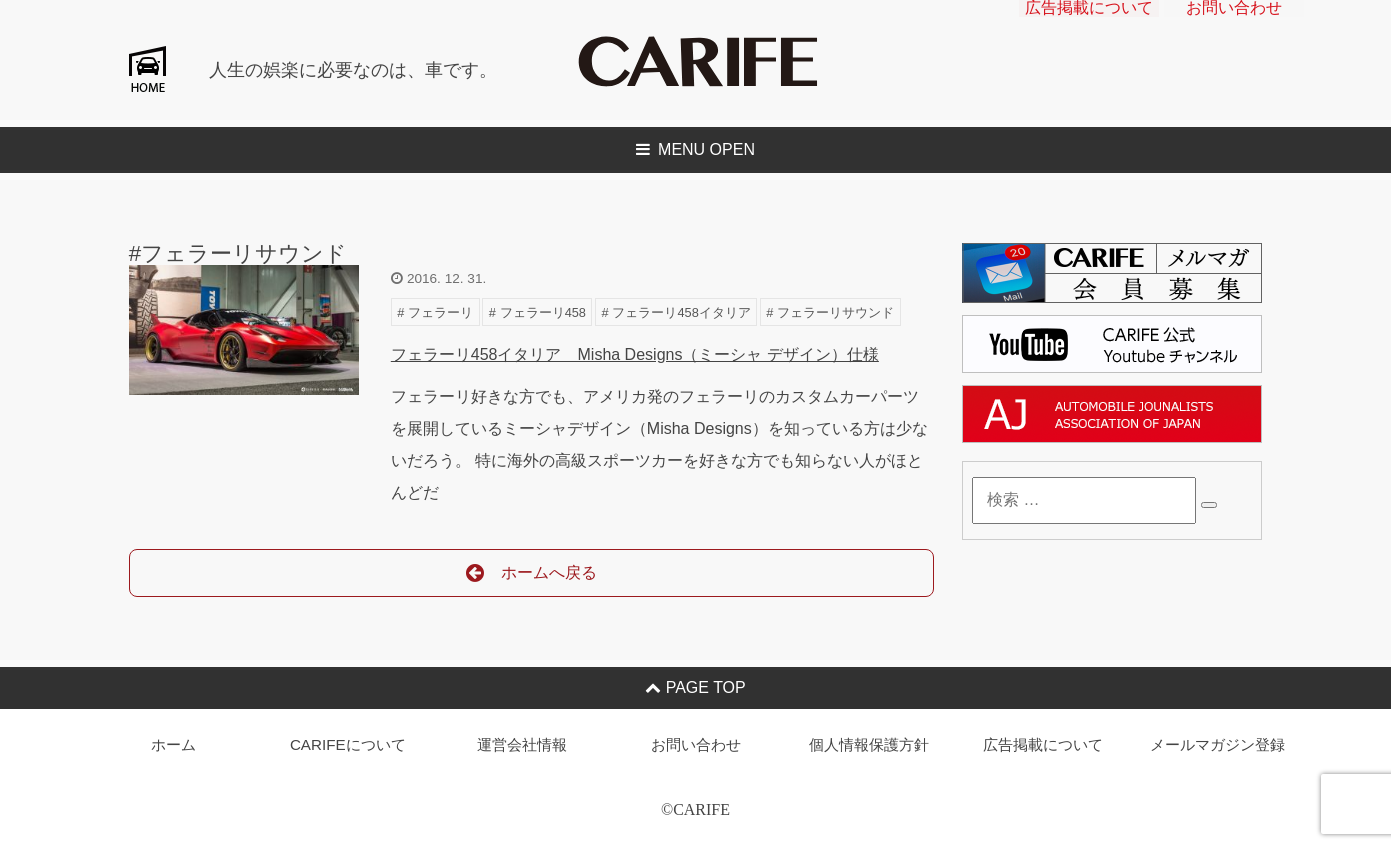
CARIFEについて (348, 744)
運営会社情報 (522, 744)
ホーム (173, 744)
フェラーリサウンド (835, 312)
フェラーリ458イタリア (681, 312)
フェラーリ (440, 312)
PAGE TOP (695, 687)
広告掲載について (1089, 25)
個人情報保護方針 (869, 744)
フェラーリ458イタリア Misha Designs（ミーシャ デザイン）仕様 (635, 354)
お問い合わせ (1234, 25)
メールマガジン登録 (1217, 744)
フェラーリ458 (543, 312)
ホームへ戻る (531, 573)
